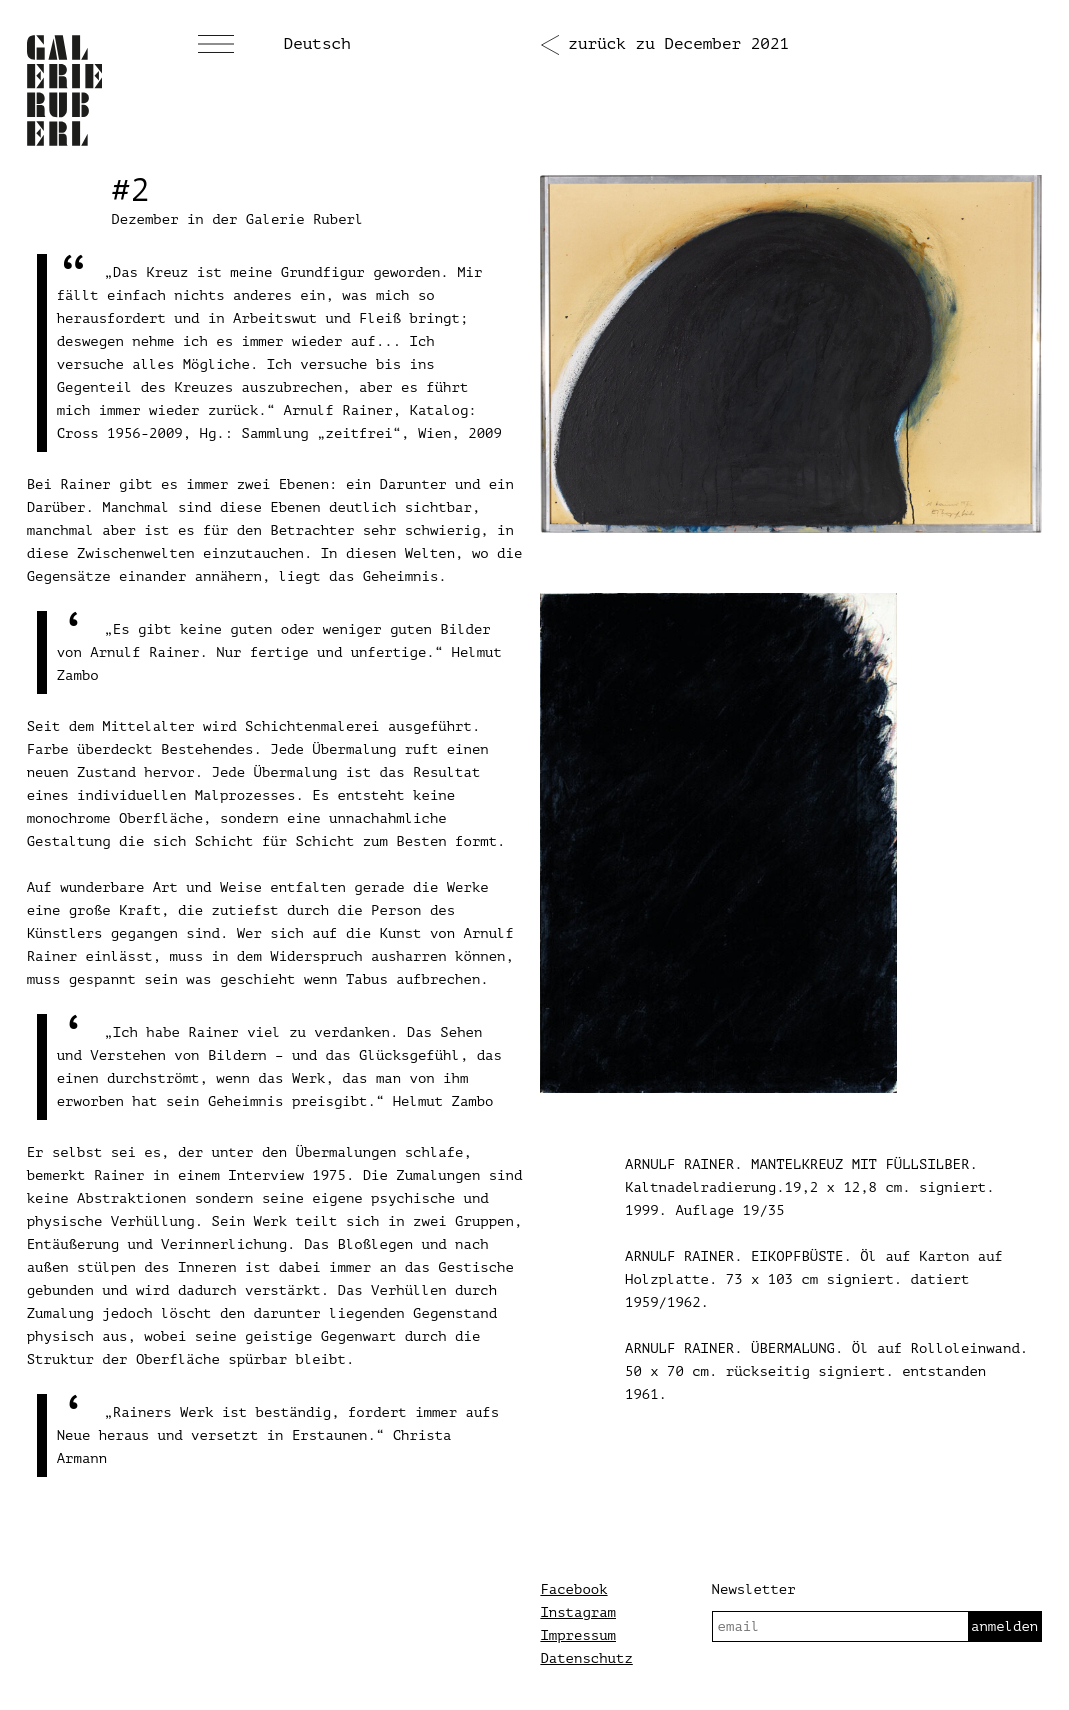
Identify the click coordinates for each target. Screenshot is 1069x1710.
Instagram (578, 1612)
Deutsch (317, 44)
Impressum (578, 1635)
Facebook (573, 1589)
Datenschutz (586, 1658)
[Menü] (216, 45)
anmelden (1004, 1626)
